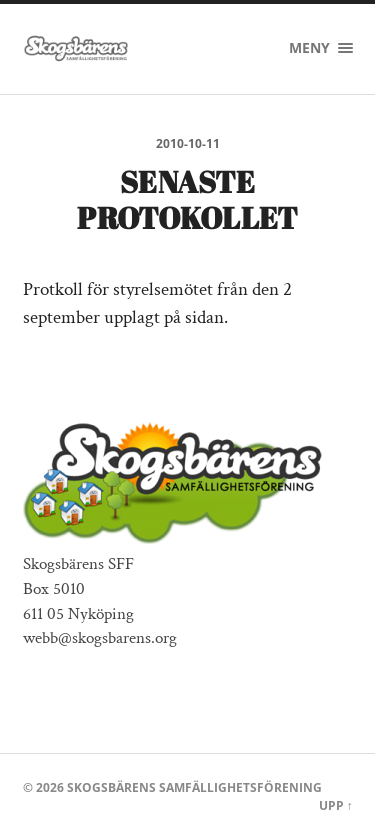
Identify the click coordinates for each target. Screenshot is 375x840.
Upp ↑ (336, 805)
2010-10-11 (188, 143)
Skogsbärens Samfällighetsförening (194, 787)
